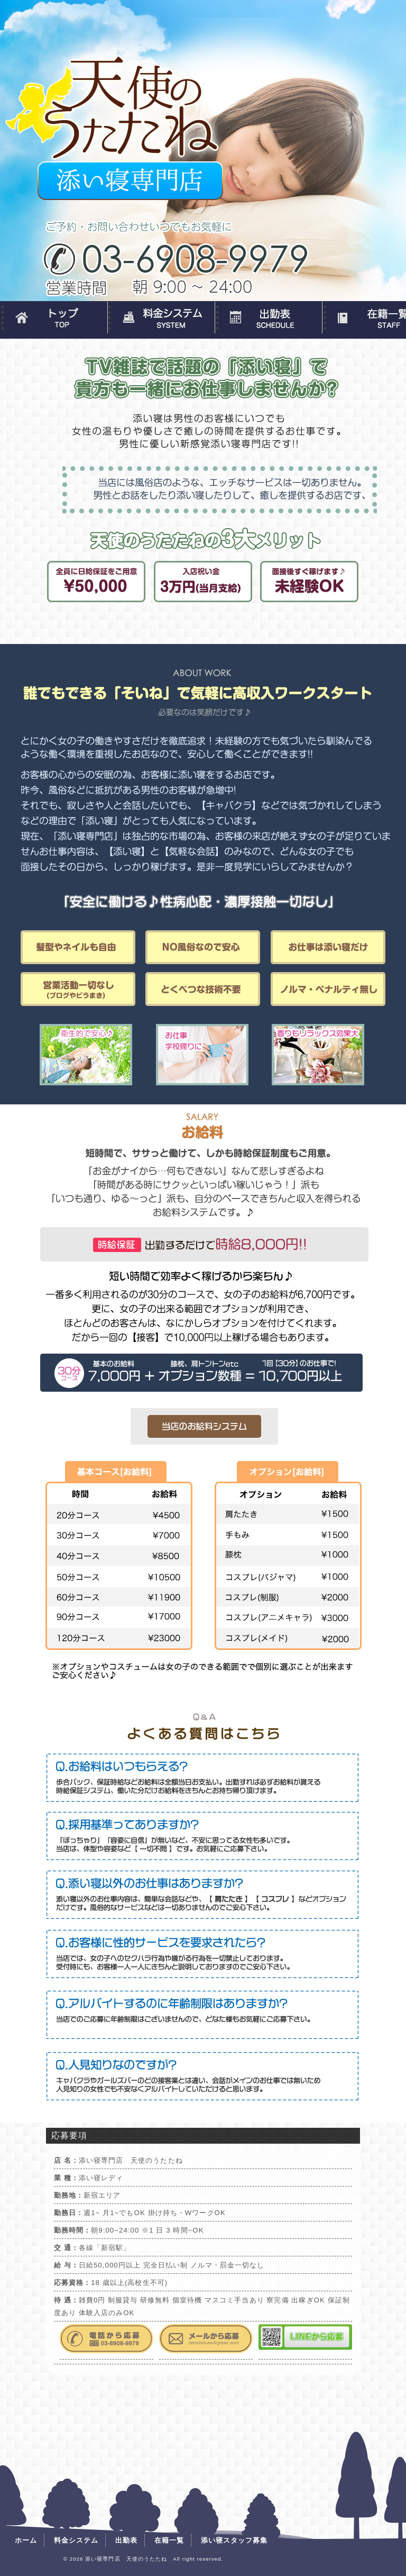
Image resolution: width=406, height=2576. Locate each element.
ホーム (53, 317)
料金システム (161, 317)
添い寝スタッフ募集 (234, 2540)
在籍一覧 (169, 2540)
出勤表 (268, 317)
